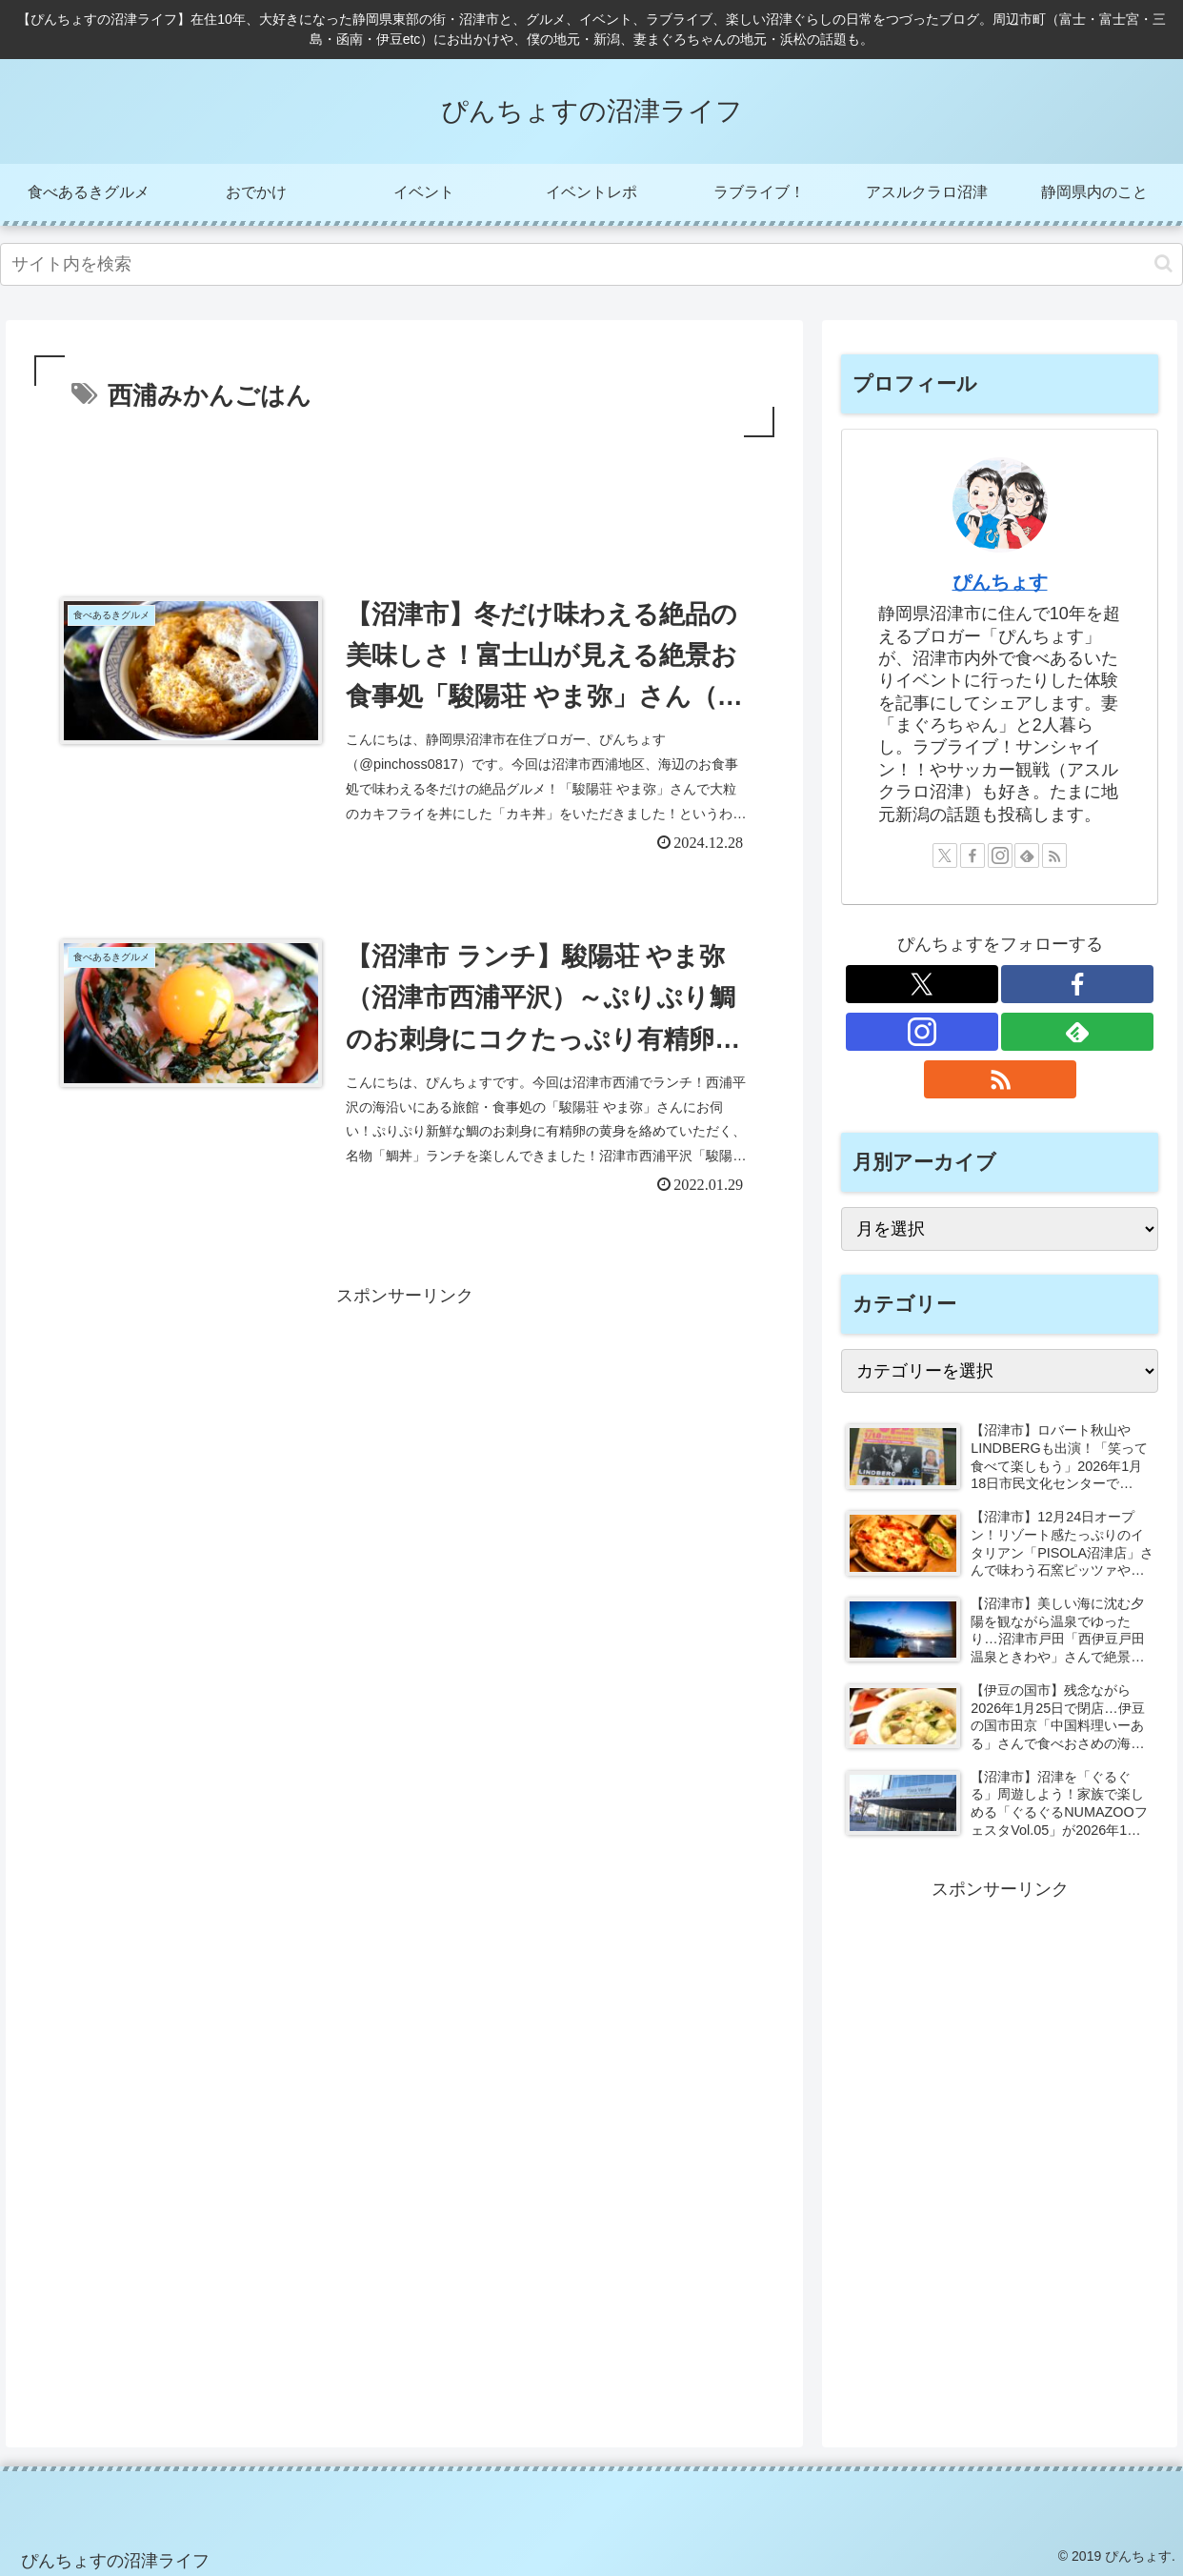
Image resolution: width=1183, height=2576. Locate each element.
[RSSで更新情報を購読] (1054, 855)
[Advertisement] (404, 494)
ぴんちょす (1000, 582)
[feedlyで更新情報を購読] (1026, 855)
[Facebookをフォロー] (972, 855)
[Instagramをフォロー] (1000, 855)
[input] (591, 264)
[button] (1163, 263)
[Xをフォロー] (944, 855)
